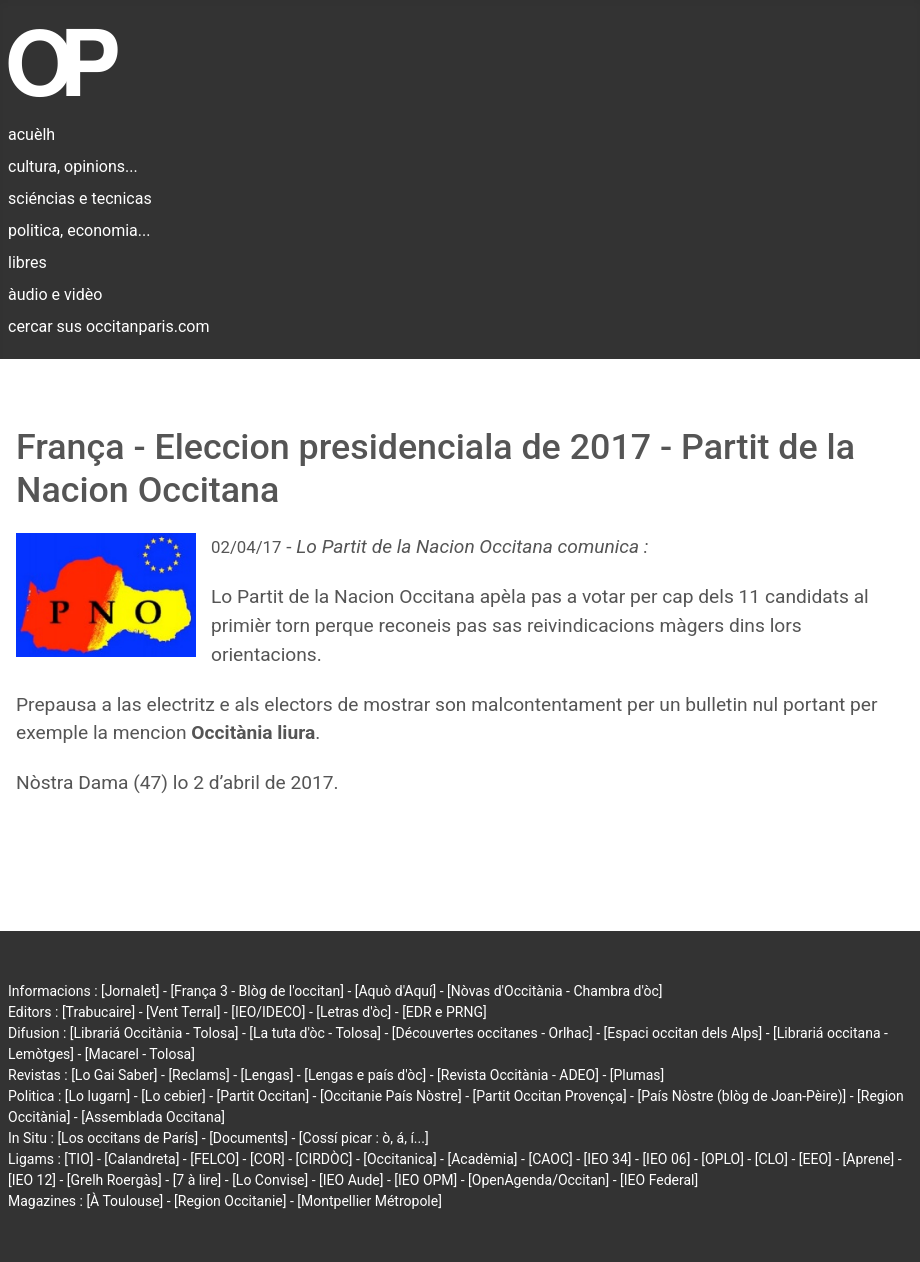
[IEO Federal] (659, 1180)
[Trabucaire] (98, 1012)
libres (27, 262)
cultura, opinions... (73, 166)
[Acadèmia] (482, 1159)
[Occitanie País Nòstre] (391, 1096)
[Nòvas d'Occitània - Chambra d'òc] (554, 991)
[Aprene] (869, 1159)
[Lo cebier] (173, 1096)
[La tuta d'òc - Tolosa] (315, 1033)
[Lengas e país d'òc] (365, 1075)
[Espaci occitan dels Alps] (683, 1033)
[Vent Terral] (183, 1012)
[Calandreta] (141, 1159)
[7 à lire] (197, 1180)
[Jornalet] (130, 991)
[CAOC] (550, 1159)
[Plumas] (637, 1075)
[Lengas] (267, 1075)
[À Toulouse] (124, 1201)
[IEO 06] (666, 1159)
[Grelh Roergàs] (114, 1180)
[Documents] (248, 1138)
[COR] (267, 1159)
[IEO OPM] (425, 1180)
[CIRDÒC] (324, 1159)
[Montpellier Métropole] (369, 1201)
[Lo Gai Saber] (114, 1075)
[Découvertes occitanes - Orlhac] (492, 1033)
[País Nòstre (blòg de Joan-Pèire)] (741, 1096)
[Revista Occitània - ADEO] (518, 1075)
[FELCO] (214, 1159)
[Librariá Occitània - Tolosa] (154, 1033)
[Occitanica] (399, 1159)
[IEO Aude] (351, 1180)
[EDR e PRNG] (444, 1012)
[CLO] (771, 1159)
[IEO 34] (608, 1159)
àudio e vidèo (55, 294)
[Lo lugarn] (98, 1096)
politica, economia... (79, 230)
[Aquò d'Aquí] (395, 991)
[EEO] (815, 1159)
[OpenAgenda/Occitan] (538, 1180)
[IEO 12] (32, 1180)
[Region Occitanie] (230, 1201)
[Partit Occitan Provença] (549, 1096)
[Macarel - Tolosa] (140, 1054)
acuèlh (31, 134)
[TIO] (78, 1159)
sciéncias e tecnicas (80, 198)
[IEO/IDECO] (268, 1012)
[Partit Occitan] (263, 1096)
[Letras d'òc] (353, 1012)
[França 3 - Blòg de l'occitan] (257, 991)
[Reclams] (198, 1075)
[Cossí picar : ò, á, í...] (364, 1138)
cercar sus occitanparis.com (108, 326)
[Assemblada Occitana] (153, 1117)
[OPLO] (722, 1159)
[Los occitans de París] (127, 1138)
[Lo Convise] (270, 1180)
